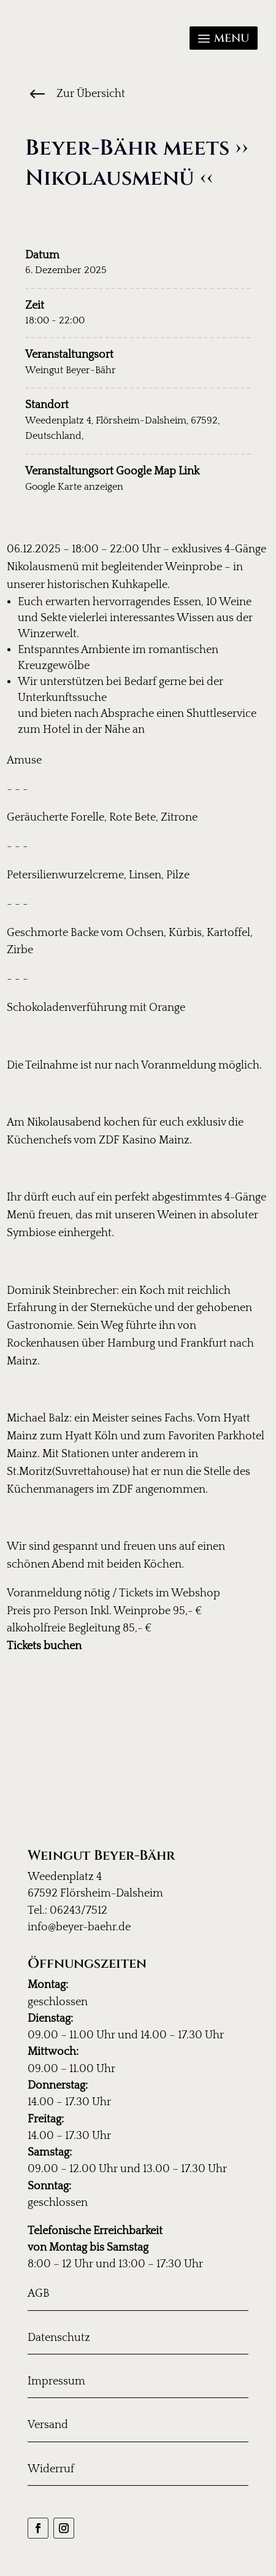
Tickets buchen (44, 1646)
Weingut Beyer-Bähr (70, 370)
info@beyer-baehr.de (79, 1927)
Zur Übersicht (90, 94)
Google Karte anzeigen (74, 486)
